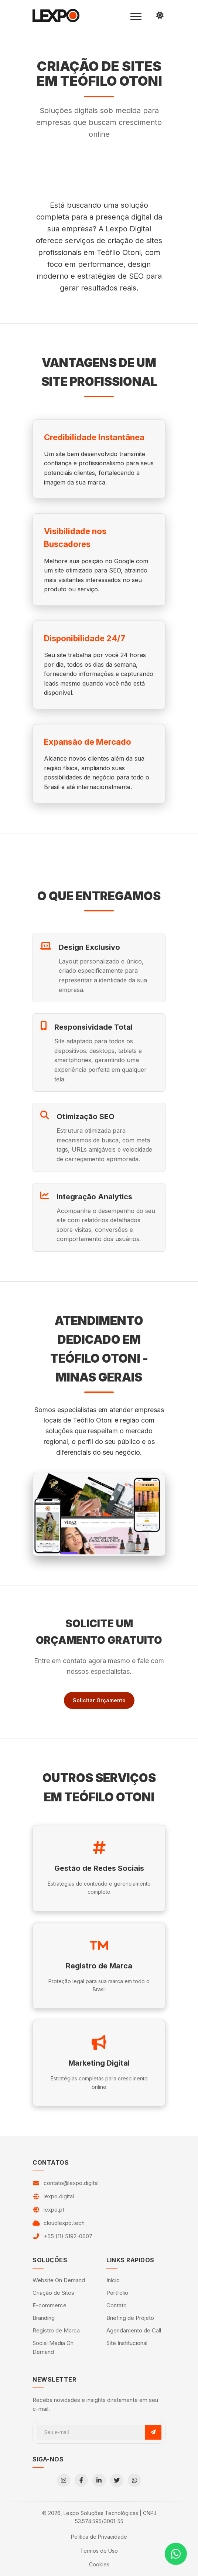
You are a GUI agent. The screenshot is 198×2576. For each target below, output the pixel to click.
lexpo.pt (54, 2209)
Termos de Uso (99, 2551)
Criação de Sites (53, 2292)
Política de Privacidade (99, 2536)
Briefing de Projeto (130, 2317)
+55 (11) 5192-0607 (68, 2236)
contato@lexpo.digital (71, 2182)
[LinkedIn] (99, 2480)
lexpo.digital (59, 2196)
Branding (44, 2317)
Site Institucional (126, 2342)
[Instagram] (63, 2480)
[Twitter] (116, 2480)
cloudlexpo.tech (64, 2222)
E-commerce (49, 2305)
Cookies (99, 2564)
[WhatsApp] (134, 2480)
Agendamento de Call (133, 2330)
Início (113, 2280)
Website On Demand (59, 2280)
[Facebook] (81, 2480)
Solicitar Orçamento (99, 1700)
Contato (116, 2305)
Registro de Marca (56, 2330)
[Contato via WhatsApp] (176, 2554)
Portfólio (117, 2292)
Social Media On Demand (53, 2347)
